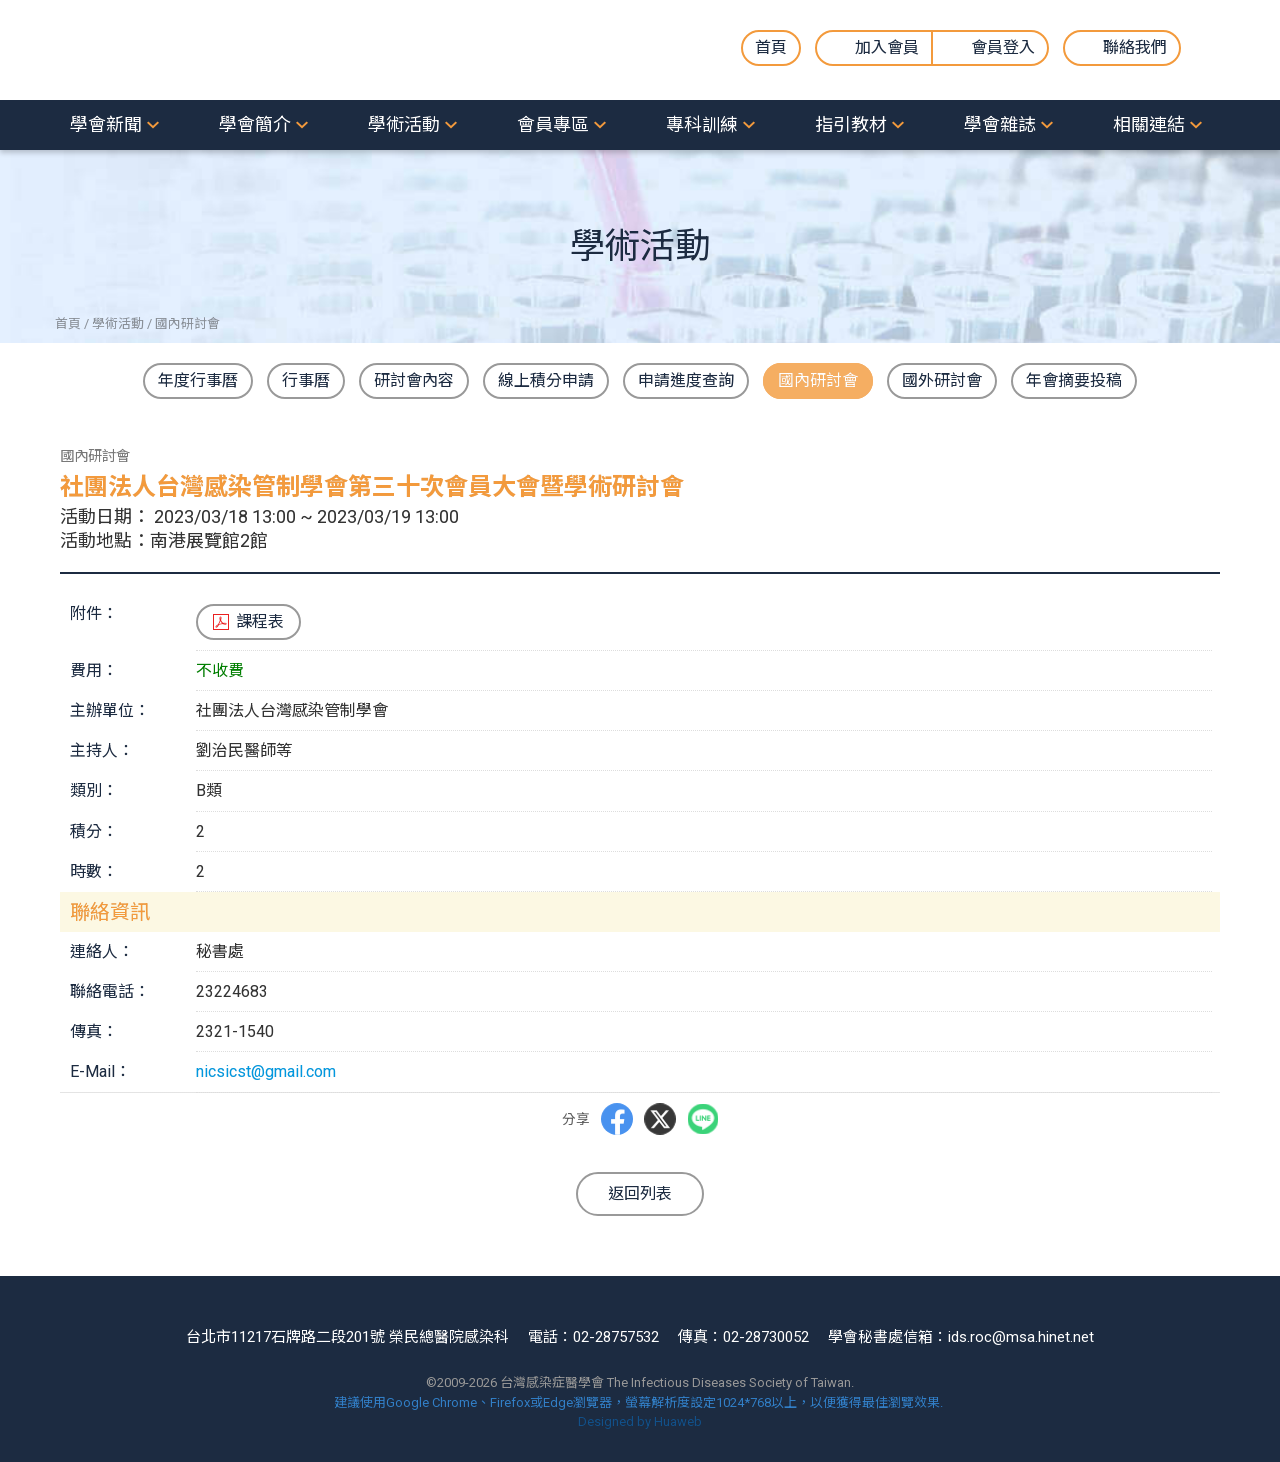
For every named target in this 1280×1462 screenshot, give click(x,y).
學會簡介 (255, 124)
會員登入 (1003, 47)
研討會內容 (414, 380)
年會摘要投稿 (1074, 380)
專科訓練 (702, 124)
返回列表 (640, 1193)
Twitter (660, 1119)
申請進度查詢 (686, 380)
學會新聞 (106, 124)
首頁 (771, 47)
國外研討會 (942, 380)
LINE (703, 1119)
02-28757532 (616, 1337)
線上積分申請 (546, 380)
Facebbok (616, 1118)
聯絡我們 (1135, 47)
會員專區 (553, 124)
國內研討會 (818, 380)
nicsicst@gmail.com (266, 1071)
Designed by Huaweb (640, 1421)
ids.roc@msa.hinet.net (1021, 1337)
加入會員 (887, 47)
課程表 (260, 621)
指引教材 (851, 124)
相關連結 (1149, 124)
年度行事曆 (198, 380)
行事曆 (306, 380)
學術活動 (404, 124)
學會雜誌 (1000, 124)
